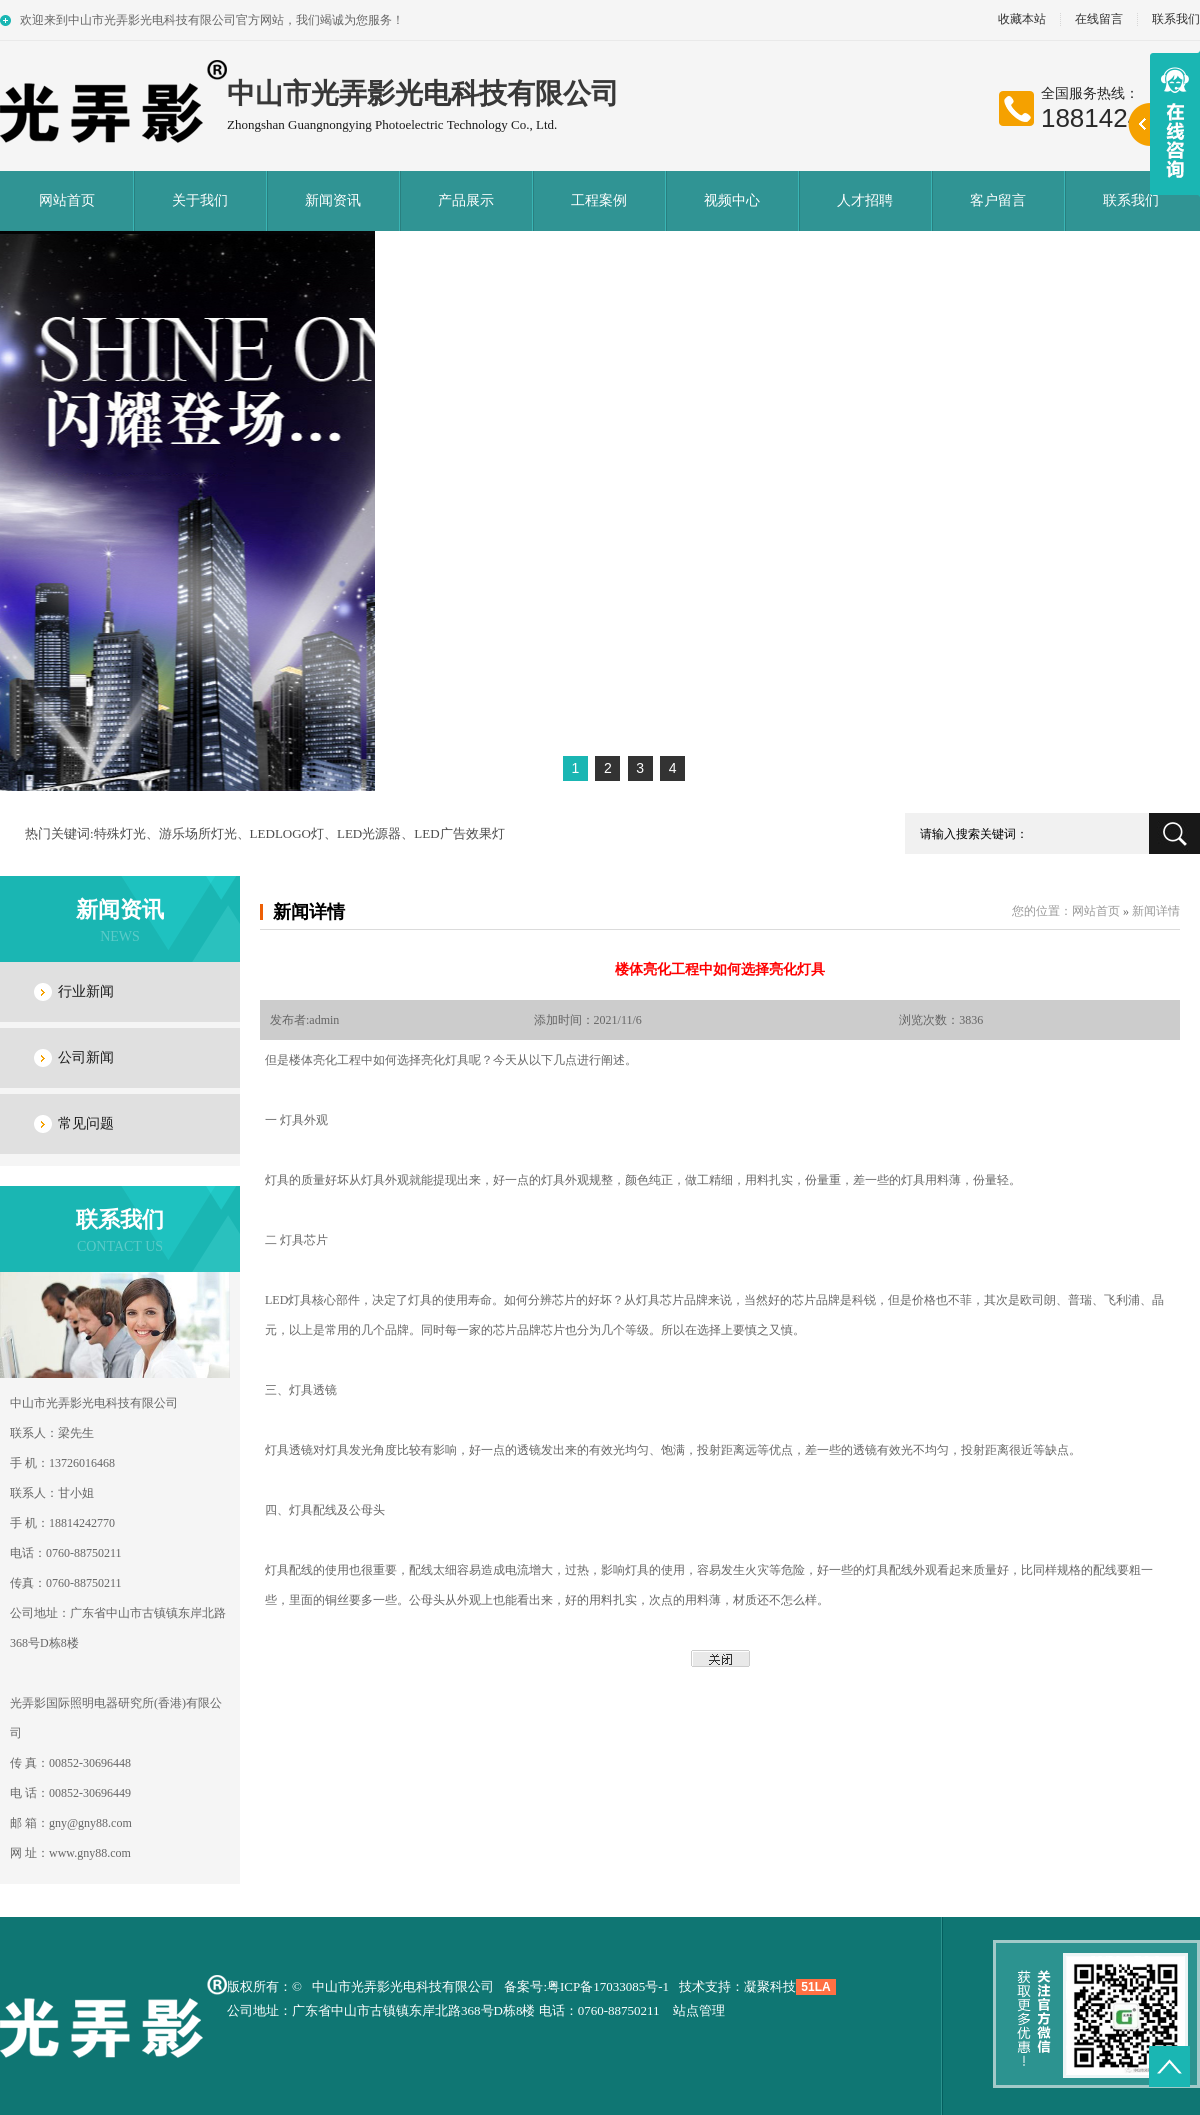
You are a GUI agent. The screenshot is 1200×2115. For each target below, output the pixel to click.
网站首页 (67, 200)
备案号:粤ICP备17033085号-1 (586, 1986)
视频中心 (732, 200)
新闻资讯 (333, 200)
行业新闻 (86, 991)
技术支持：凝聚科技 (737, 1986)
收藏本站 (1022, 19)
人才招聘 (865, 200)
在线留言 (1099, 19)
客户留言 (998, 200)
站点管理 (699, 2010)
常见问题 (86, 1123)
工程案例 (599, 200)
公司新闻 (86, 1057)
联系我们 (1131, 200)
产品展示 (466, 200)
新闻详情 (309, 912)
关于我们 (200, 200)
